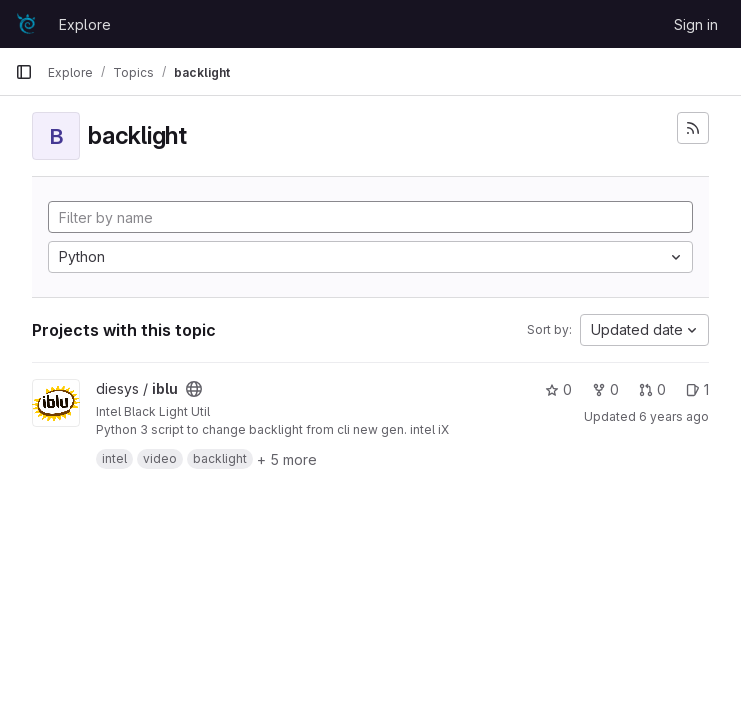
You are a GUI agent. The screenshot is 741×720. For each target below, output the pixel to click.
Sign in (696, 24)
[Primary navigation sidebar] (24, 72)
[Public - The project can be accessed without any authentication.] (194, 389)
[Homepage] (27, 24)
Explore (85, 24)
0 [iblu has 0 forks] (605, 389)
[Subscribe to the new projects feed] (693, 128)
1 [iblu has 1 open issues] (697, 389)
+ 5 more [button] (287, 459)
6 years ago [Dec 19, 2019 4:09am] (674, 416)
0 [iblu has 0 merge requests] (652, 389)
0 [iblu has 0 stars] (558, 389)
